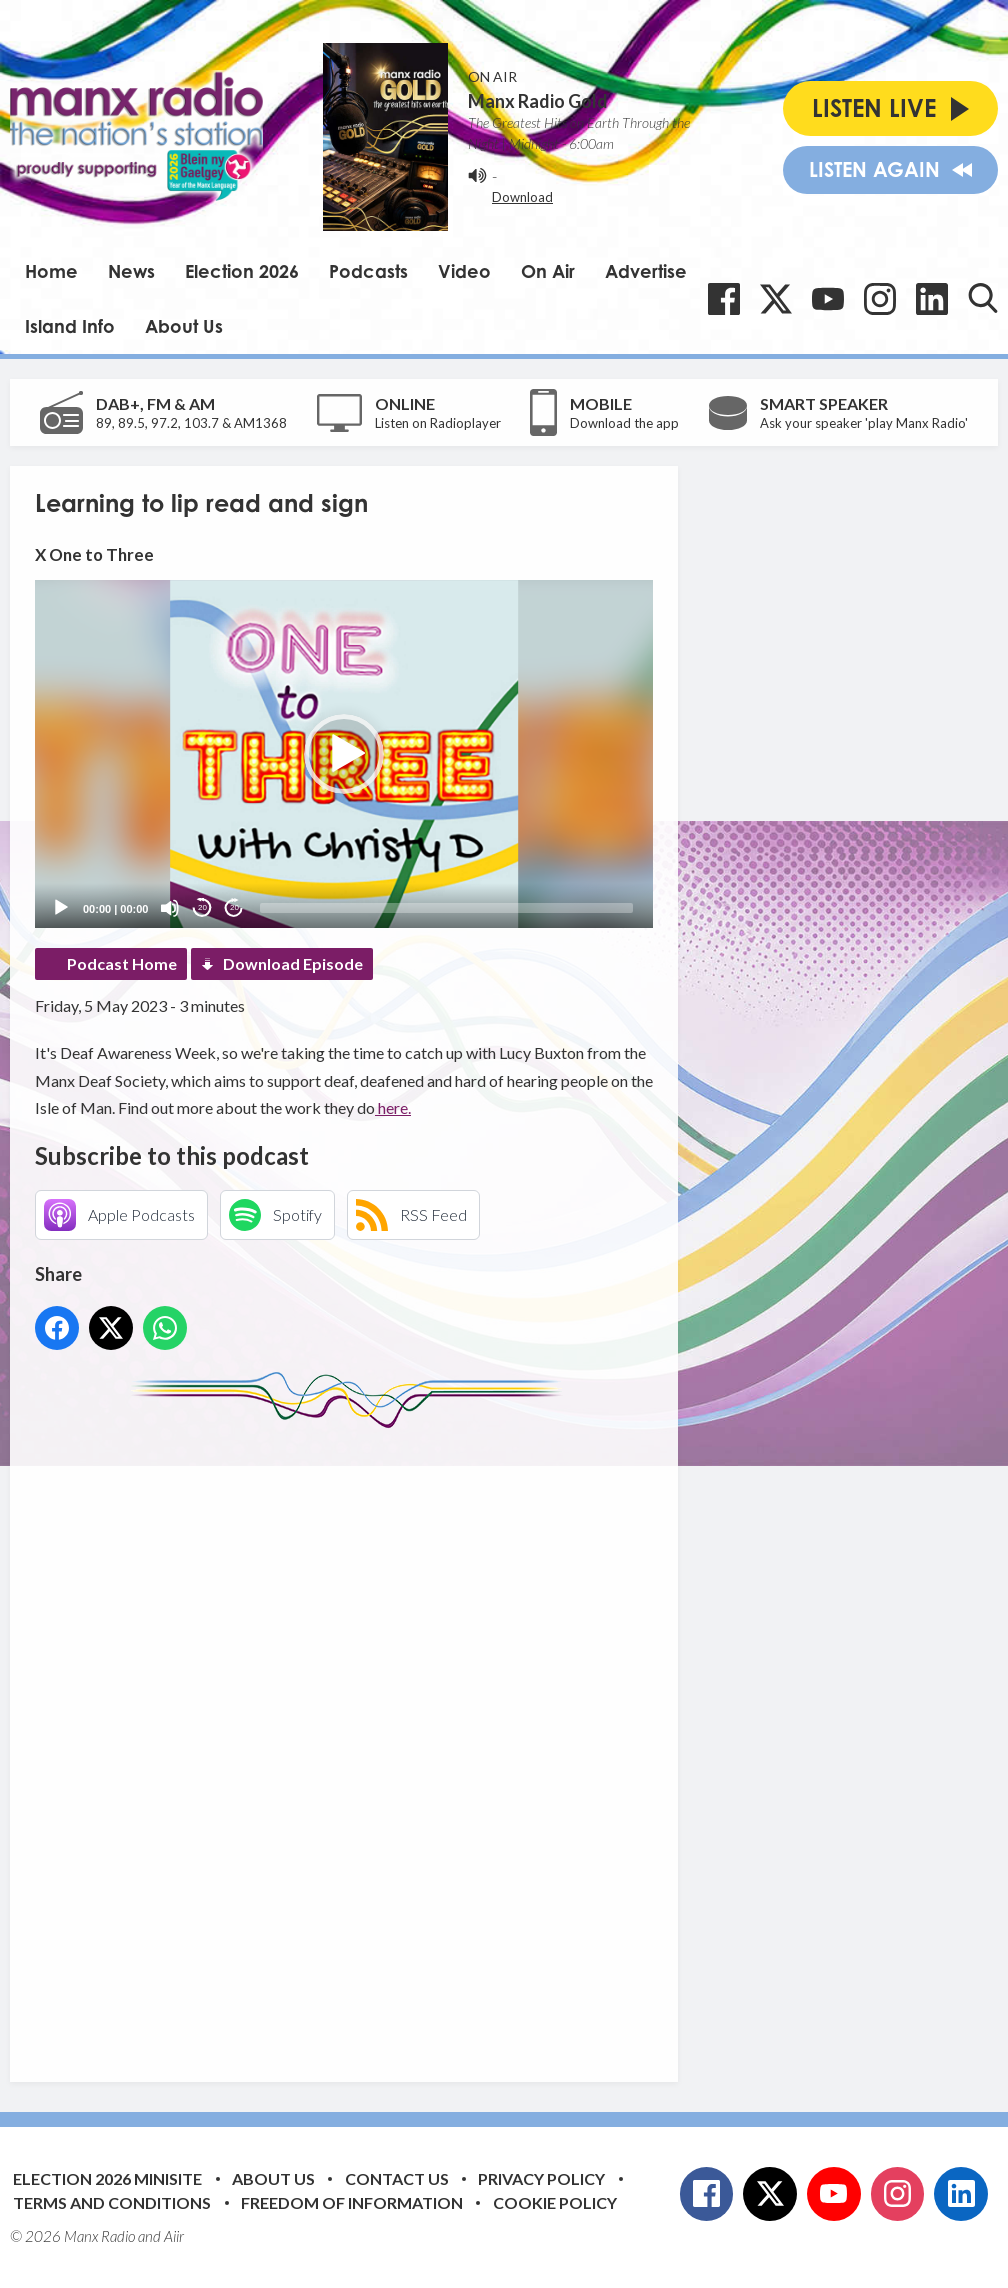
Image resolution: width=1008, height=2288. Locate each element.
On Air (548, 271)
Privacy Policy (541, 2178)
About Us (184, 326)
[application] (344, 754)
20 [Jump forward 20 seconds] (234, 907)
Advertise (646, 271)
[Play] (61, 908)
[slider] (446, 908)
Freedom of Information (352, 2202)
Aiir (174, 2236)
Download (522, 197)
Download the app (624, 423)
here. (393, 1107)
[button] (344, 754)
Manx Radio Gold (538, 101)
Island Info (70, 326)
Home (51, 271)
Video (464, 271)
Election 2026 (242, 271)
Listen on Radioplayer (438, 423)
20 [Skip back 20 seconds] (202, 907)
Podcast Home (122, 963)
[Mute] (170, 908)
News (131, 271)
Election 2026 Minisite (107, 2178)
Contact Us (397, 2178)
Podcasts (368, 271)
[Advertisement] (410, 1740)
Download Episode (293, 963)
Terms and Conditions (112, 2202)
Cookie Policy (555, 2202)
